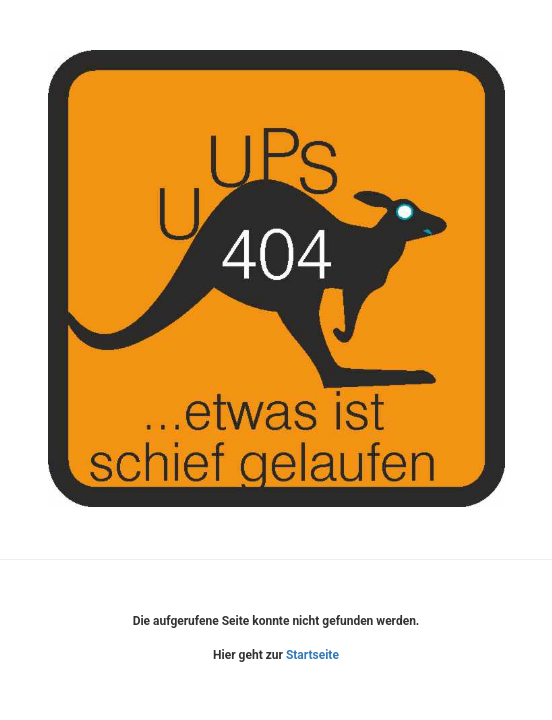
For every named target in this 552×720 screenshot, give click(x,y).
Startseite (312, 655)
